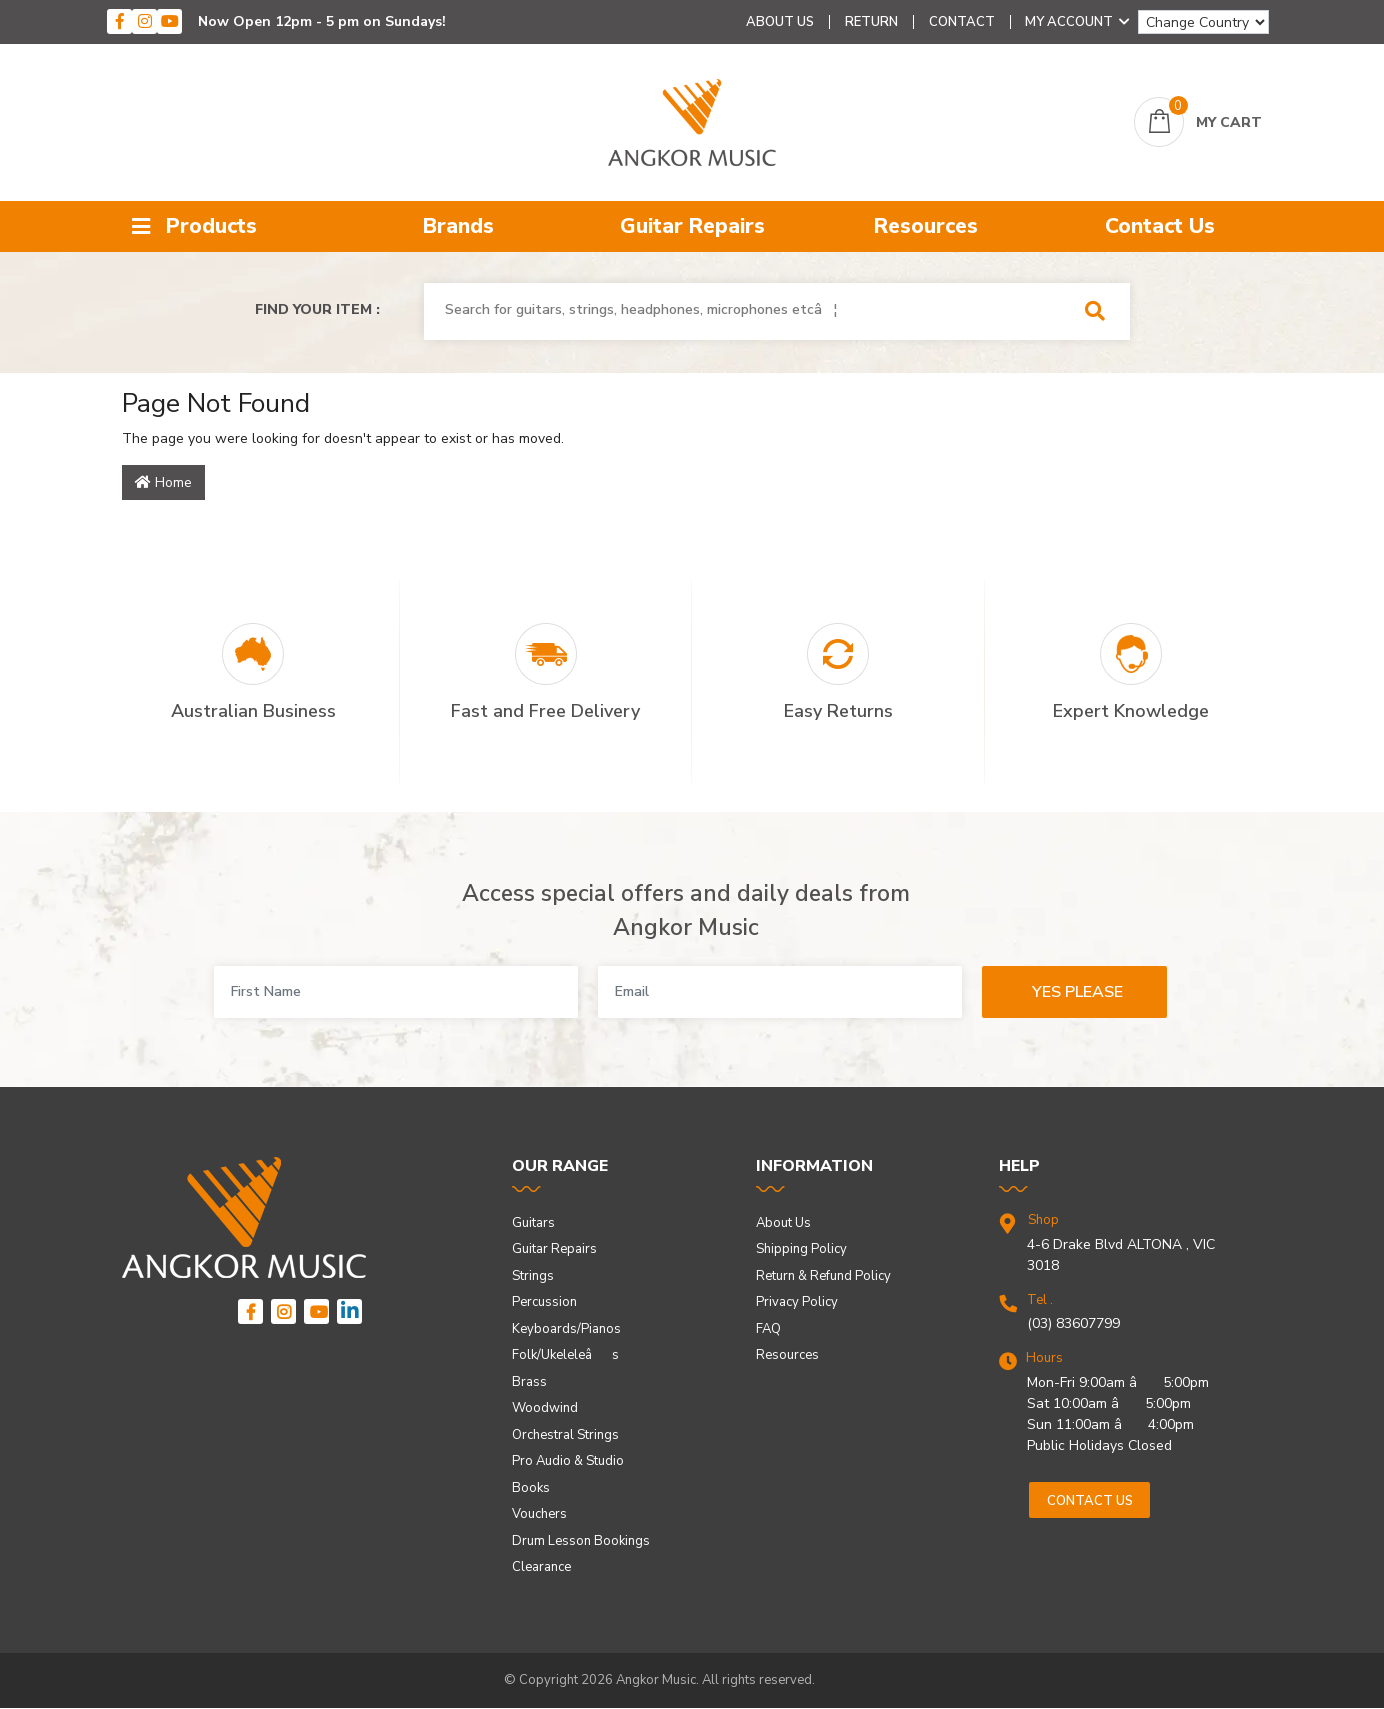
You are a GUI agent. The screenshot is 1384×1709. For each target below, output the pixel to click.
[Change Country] (1203, 22)
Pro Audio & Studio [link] (568, 1461)
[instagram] (144, 21)
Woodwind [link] (545, 1408)
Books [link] (531, 1488)
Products (194, 226)
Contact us (1090, 1501)
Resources (926, 226)
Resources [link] (787, 1355)
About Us (780, 22)
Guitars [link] (533, 1223)
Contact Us (1160, 226)
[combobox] (748, 310)
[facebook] (119, 21)
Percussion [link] (544, 1302)
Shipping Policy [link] (801, 1249)
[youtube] (169, 21)
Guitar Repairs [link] (554, 1249)
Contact (962, 22)
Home (163, 482)
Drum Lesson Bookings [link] (581, 1541)
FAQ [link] (768, 1329)
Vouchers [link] (539, 1514)
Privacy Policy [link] (797, 1302)
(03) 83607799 (1073, 1323)
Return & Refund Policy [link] (823, 1276)
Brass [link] (529, 1382)
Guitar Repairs (692, 226)
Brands (458, 226)
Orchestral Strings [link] (565, 1435)
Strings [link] (533, 1276)
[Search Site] (1101, 311)
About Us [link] (783, 1223)
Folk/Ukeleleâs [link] (565, 1355)
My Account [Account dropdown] (1077, 22)
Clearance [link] (541, 1567)
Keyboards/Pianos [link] (566, 1329)
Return (871, 22)
